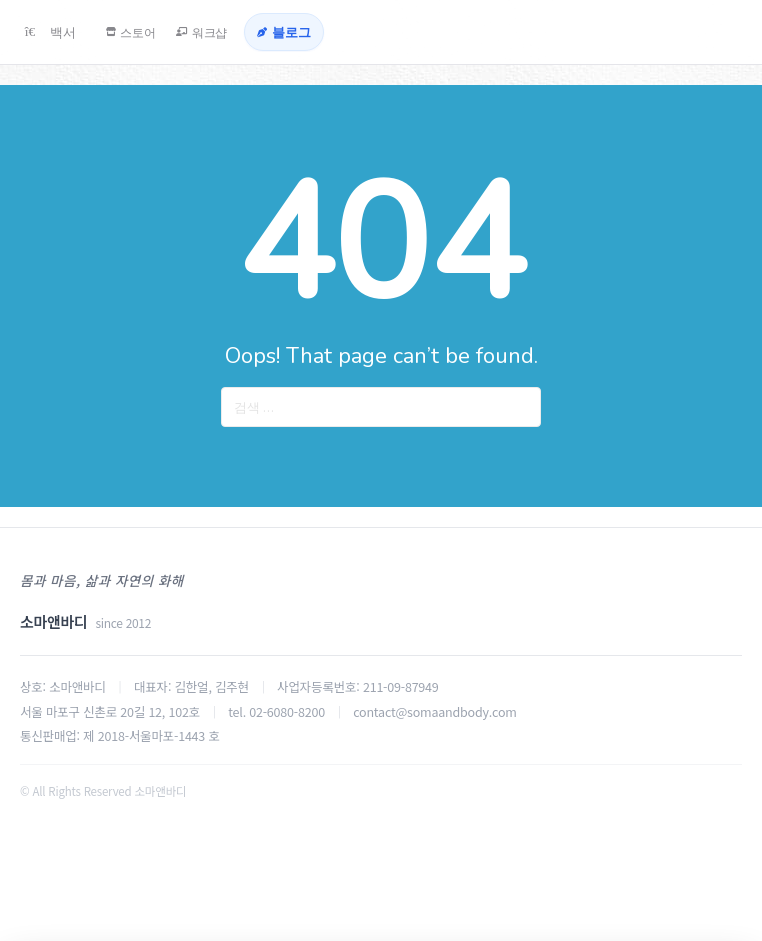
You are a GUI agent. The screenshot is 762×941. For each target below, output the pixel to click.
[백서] (56, 32)
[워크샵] (245, 32)
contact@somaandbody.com (435, 711)
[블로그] (344, 32)
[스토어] (153, 32)
